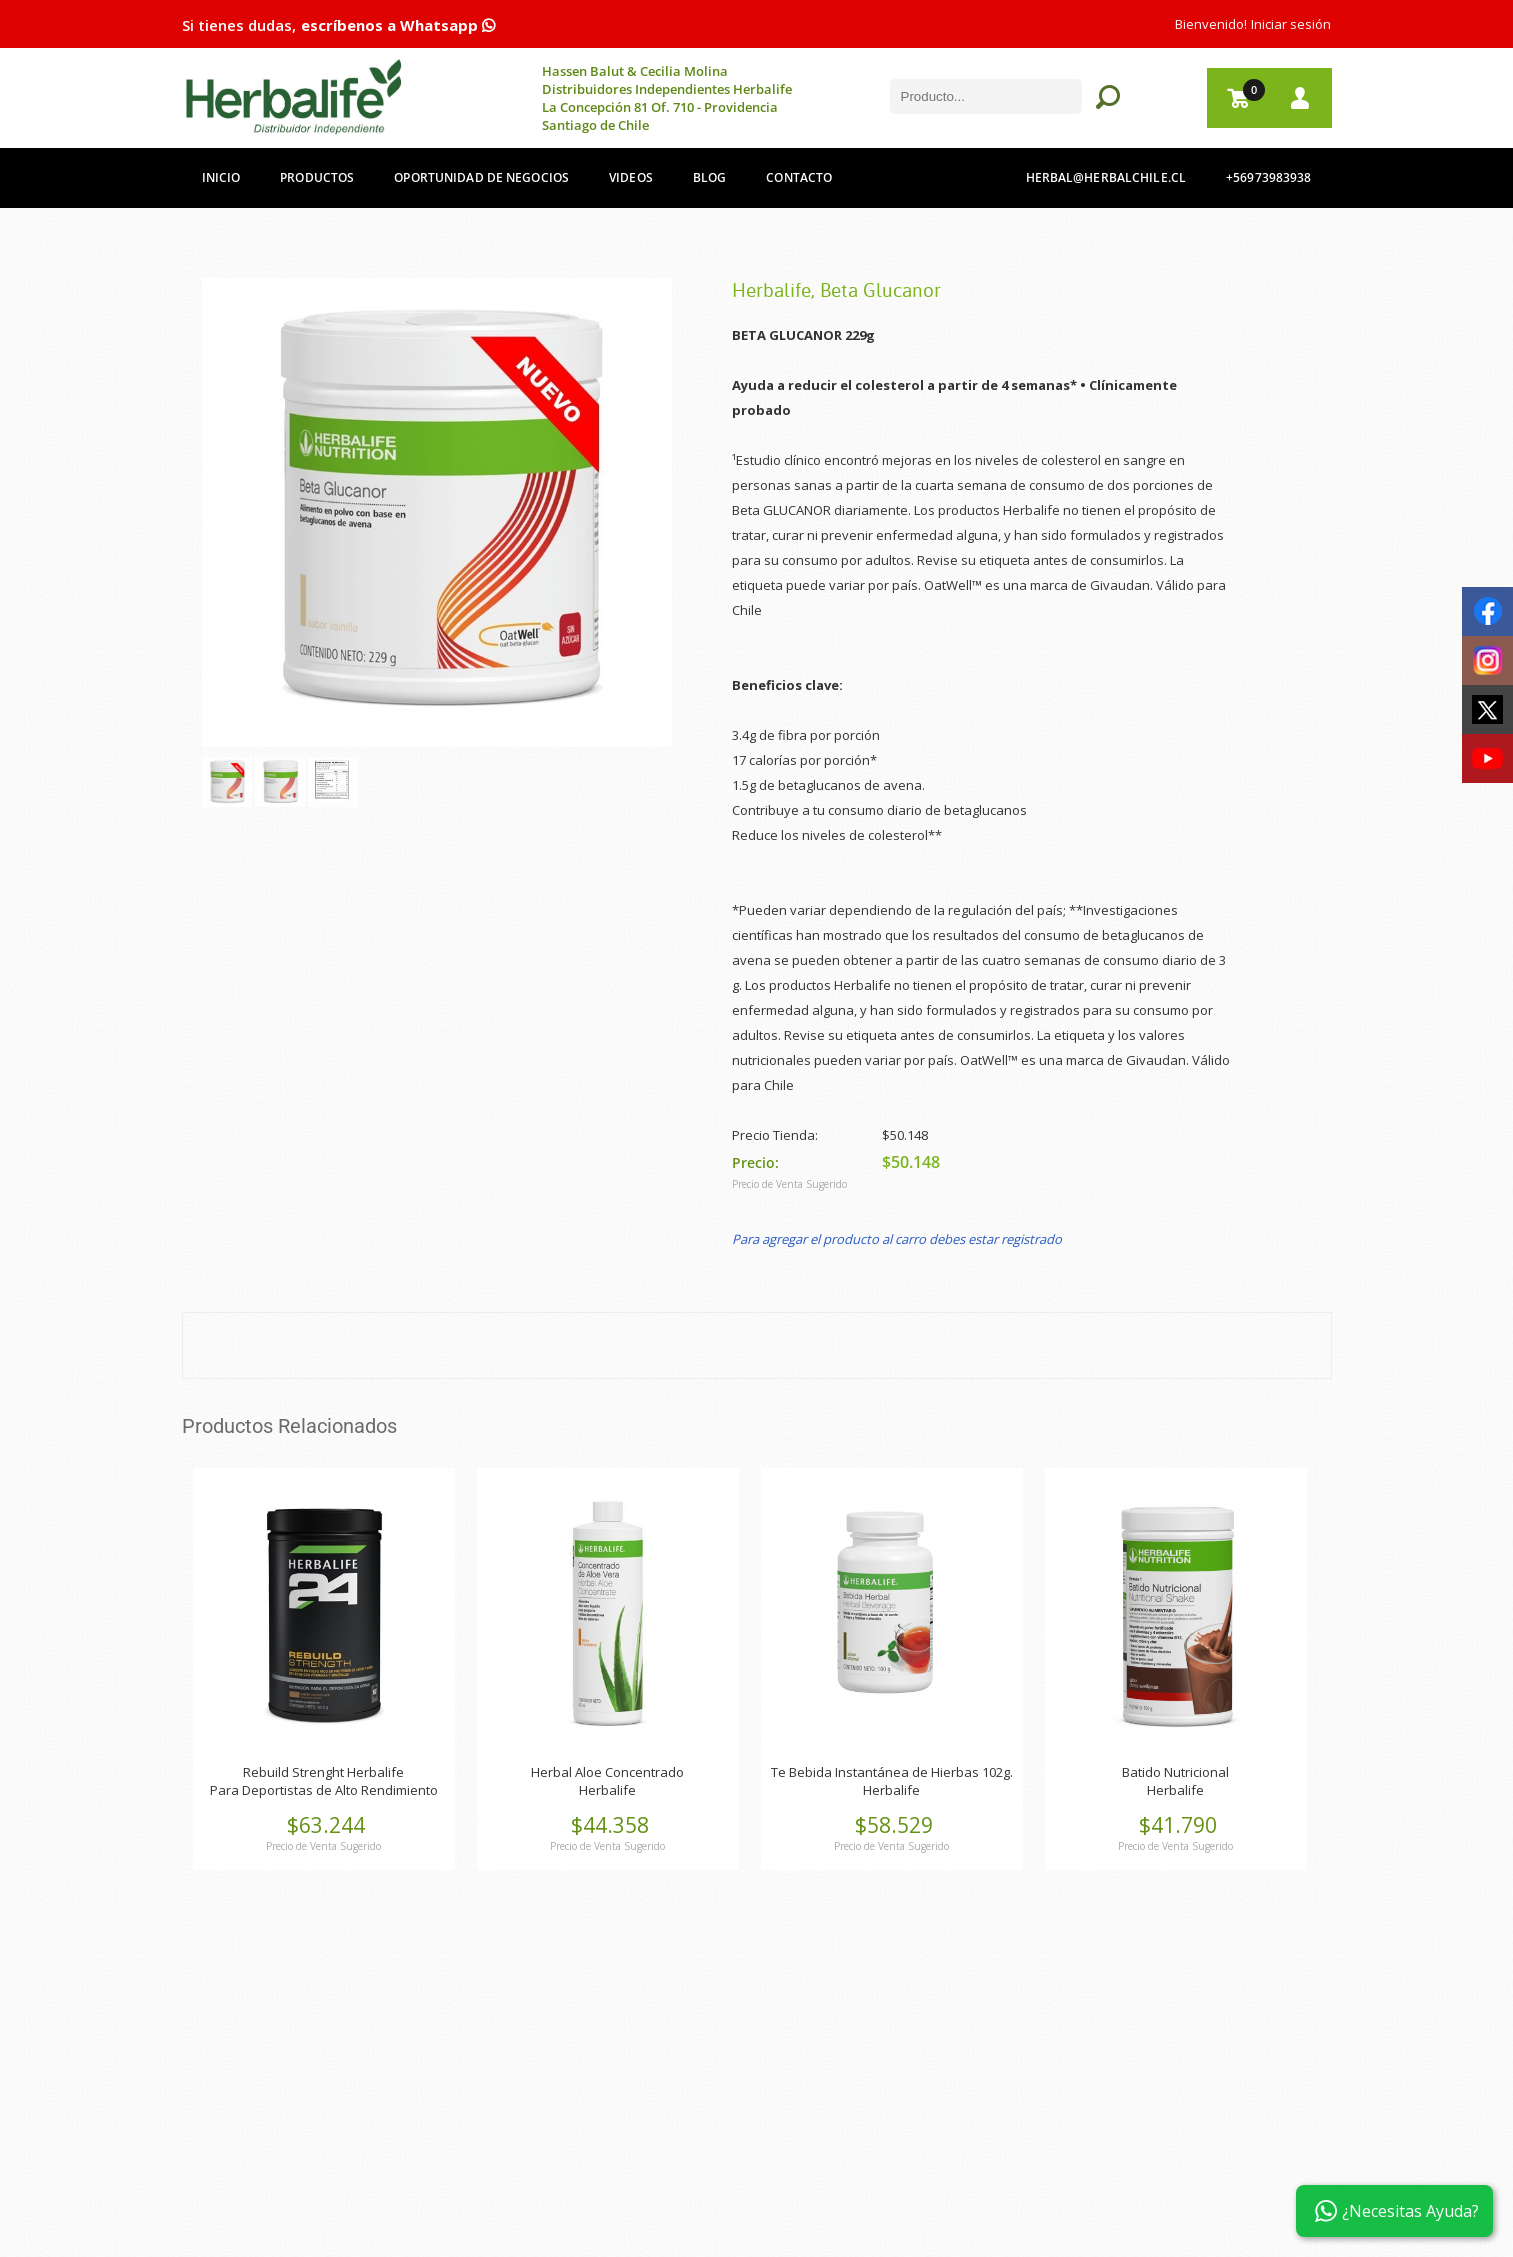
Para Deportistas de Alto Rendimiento (324, 1790)
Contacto (799, 177)
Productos (317, 177)
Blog (709, 177)
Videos (631, 177)
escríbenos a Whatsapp (398, 25)
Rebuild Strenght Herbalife (323, 1772)
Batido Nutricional (1175, 1772)
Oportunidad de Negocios (481, 177)
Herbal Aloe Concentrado (607, 1772)
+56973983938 (1268, 177)
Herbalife (607, 1790)
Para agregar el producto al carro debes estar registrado (897, 1239)
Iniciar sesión (1291, 24)
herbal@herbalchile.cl (1106, 177)
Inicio (221, 177)
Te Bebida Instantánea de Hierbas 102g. (892, 1772)
